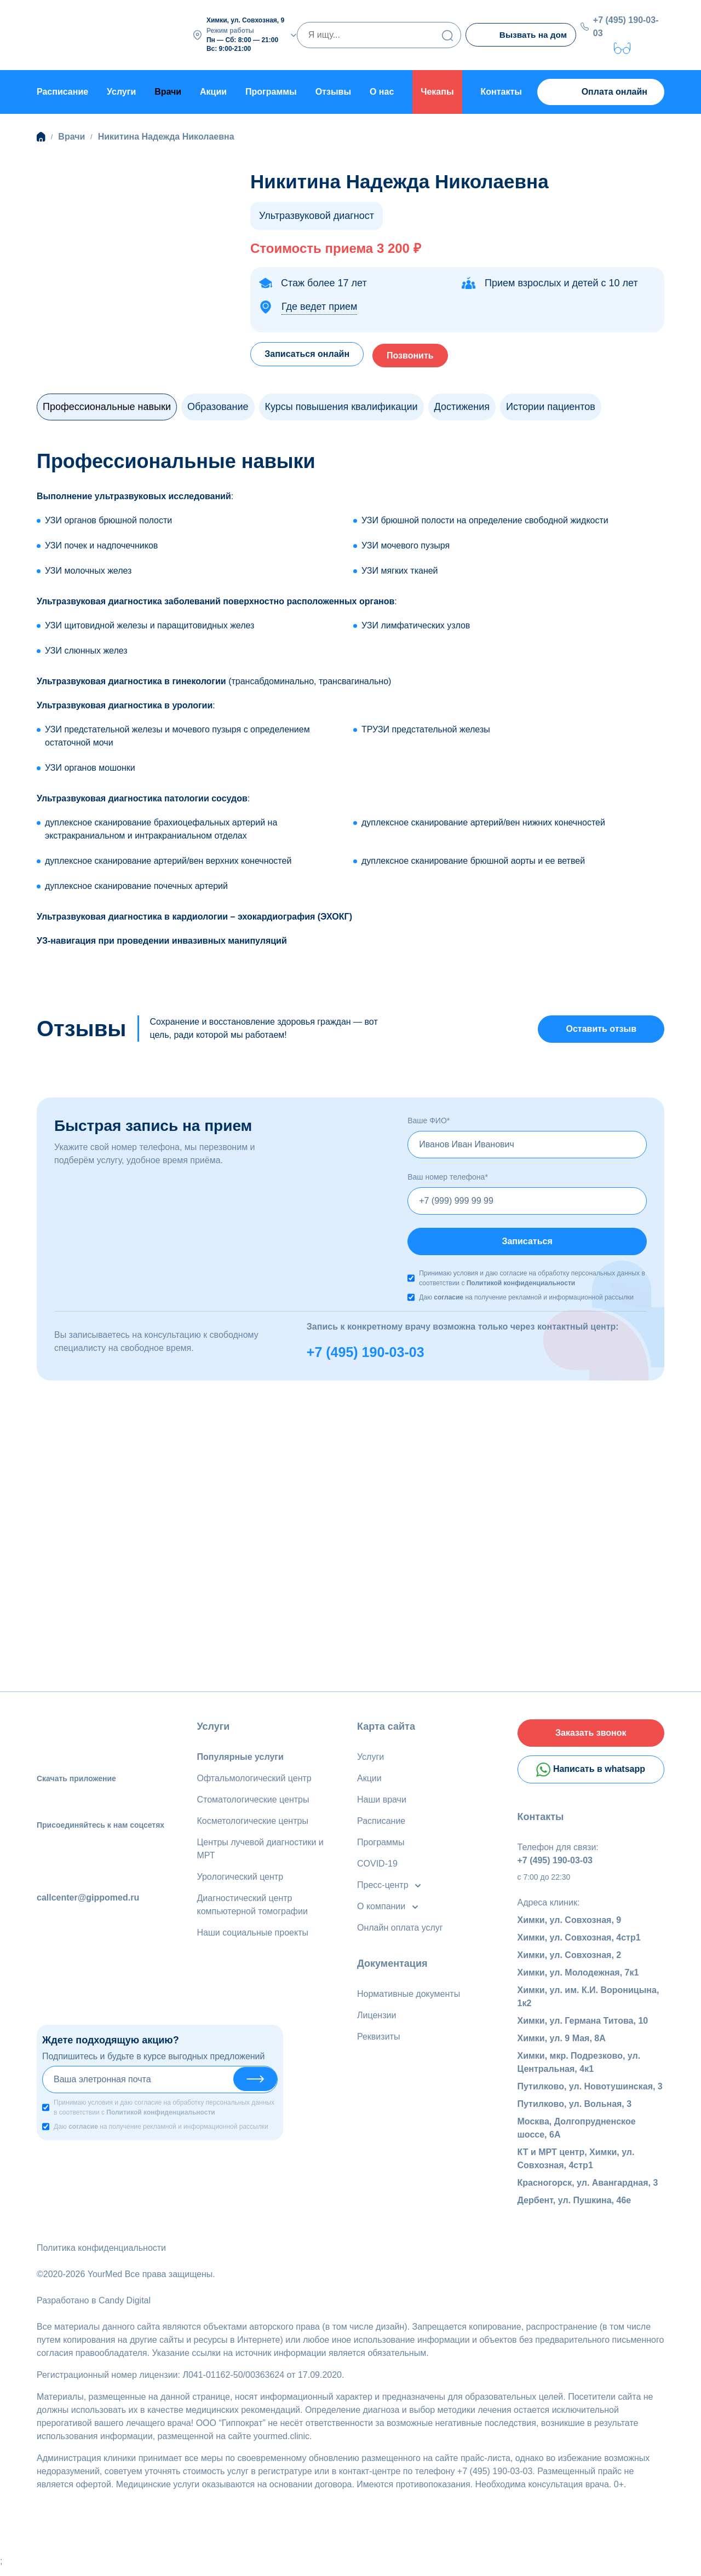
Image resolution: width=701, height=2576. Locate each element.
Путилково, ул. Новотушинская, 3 (590, 2094)
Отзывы (333, 90)
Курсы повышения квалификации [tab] (341, 405)
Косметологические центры (252, 1824)
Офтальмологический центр (254, 1781)
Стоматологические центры (253, 1802)
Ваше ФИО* (428, 1121)
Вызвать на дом (521, 35)
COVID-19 (377, 1867)
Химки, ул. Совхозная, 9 (570, 1928)
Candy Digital (125, 2308)
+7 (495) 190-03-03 (627, 25)
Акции (213, 90)
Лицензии (376, 2018)
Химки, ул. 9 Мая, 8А (562, 2046)
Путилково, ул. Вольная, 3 (575, 2112)
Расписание (62, 90)
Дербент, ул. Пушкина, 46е (574, 2208)
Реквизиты (378, 2039)
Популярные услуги (240, 1760)
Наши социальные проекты (252, 1935)
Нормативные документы (408, 1997)
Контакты (501, 90)
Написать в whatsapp (590, 1777)
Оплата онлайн (600, 90)
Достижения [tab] (462, 405)
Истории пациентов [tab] (550, 405)
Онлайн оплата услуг (400, 1931)
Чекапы (437, 90)
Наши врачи (381, 1802)
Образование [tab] (218, 405)
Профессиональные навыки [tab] (107, 405)
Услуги (121, 90)
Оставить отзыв (601, 1028)
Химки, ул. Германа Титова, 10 (583, 2029)
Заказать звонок (591, 1737)
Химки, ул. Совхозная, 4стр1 (579, 1945)
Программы (271, 90)
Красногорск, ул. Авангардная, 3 (588, 2191)
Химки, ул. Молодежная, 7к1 (578, 1980)
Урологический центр (240, 1880)
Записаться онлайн (309, 352)
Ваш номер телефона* (447, 1177)
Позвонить (420, 352)
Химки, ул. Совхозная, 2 (570, 1963)
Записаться (527, 1243)
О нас (382, 90)
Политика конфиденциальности (101, 2256)
